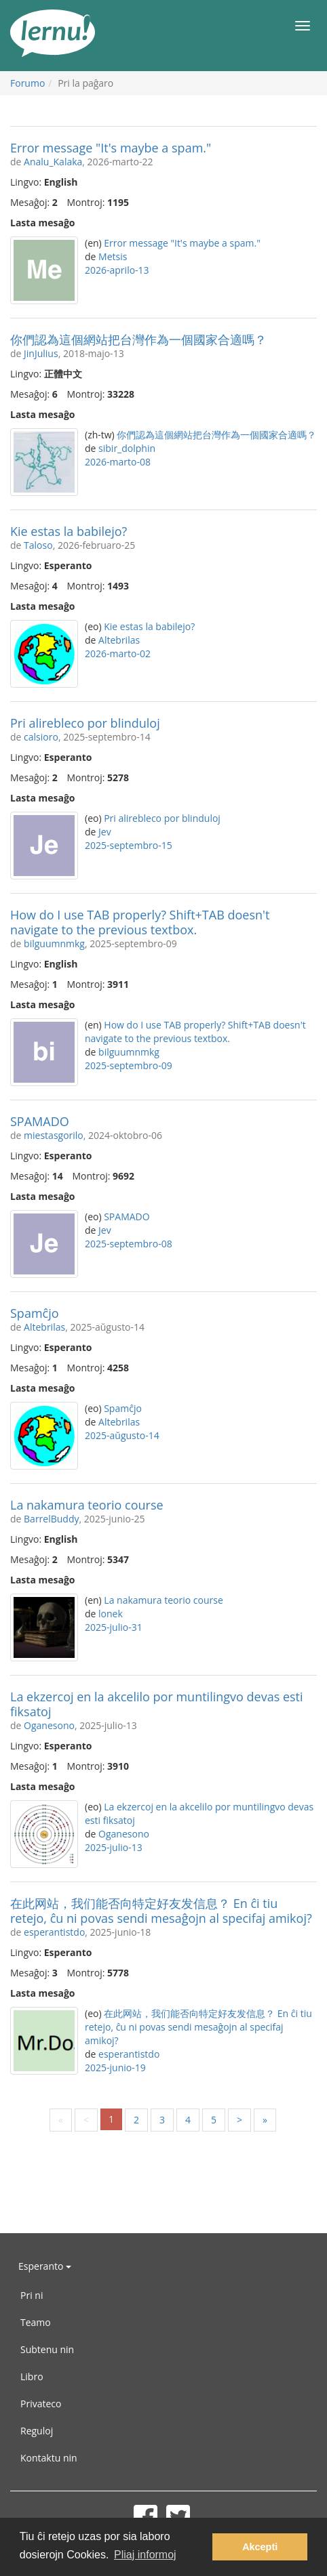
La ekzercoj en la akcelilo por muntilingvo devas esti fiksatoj (156, 1704)
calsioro (41, 736)
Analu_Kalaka (53, 161)
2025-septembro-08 (128, 1243)
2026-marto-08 (118, 461)
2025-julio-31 (113, 1627)
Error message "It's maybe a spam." (110, 148)
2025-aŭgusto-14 (122, 1435)
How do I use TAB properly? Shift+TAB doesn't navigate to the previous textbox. (139, 922)
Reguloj (36, 2430)
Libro (31, 2376)
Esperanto (44, 2266)
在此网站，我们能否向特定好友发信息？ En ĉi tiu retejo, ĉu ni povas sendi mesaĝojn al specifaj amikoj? (161, 1910)
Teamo (35, 2322)
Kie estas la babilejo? (68, 531)
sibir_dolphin (126, 448)
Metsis (112, 256)
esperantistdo (54, 1932)
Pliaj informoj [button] (145, 2554)
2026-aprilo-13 (117, 270)
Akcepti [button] (259, 2546)
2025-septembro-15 (128, 845)
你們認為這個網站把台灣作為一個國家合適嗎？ (138, 339)
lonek (110, 1613)
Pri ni (31, 2295)
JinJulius (41, 353)
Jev (104, 831)
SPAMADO (39, 1121)
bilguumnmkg (54, 943)
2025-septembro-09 (128, 1065)
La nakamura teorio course (87, 1505)
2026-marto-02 (118, 653)
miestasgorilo (53, 1135)
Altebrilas (119, 639)
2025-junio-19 (115, 2067)
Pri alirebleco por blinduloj (85, 723)
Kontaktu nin (48, 2457)
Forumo (27, 83)
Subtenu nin (47, 2349)
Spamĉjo (34, 1313)
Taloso (38, 545)
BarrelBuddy (51, 1518)
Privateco (40, 2403)
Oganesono (49, 1725)
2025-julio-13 (113, 1847)
